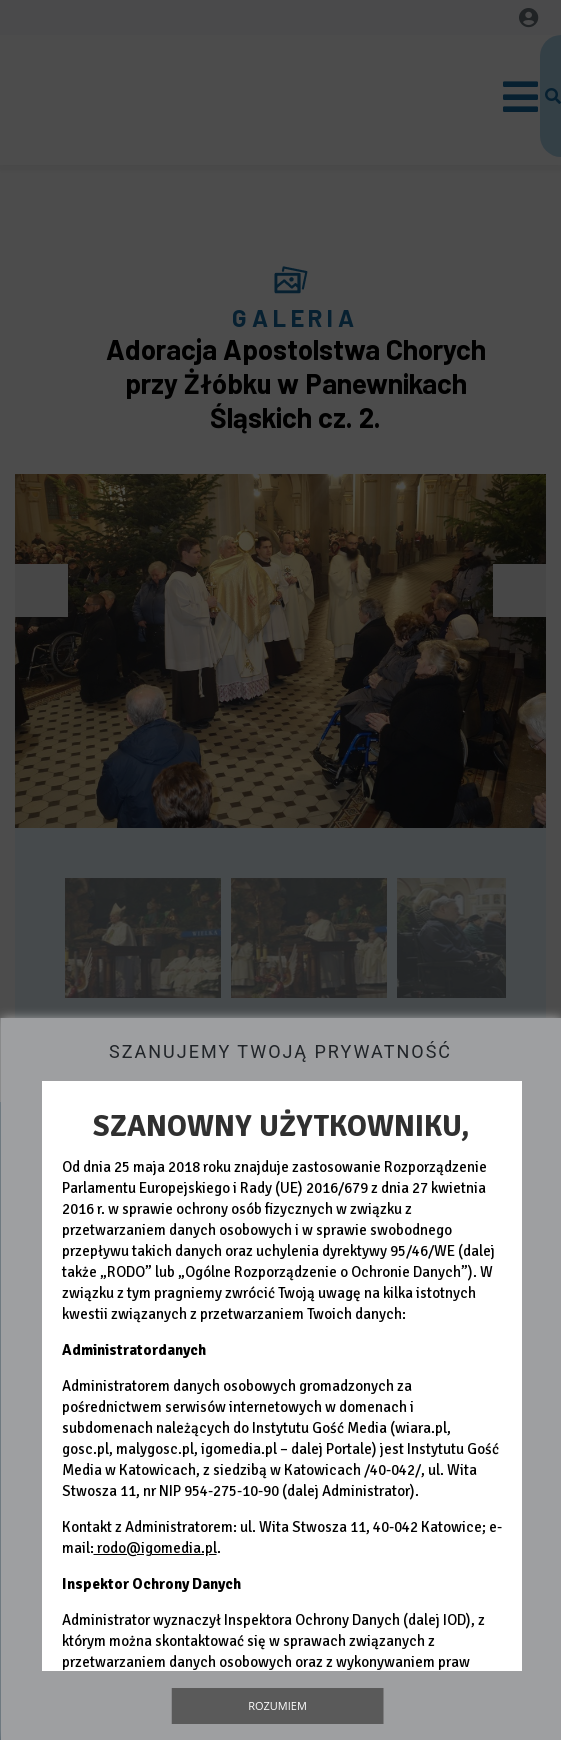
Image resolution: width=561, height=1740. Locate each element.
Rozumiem (277, 1705)
